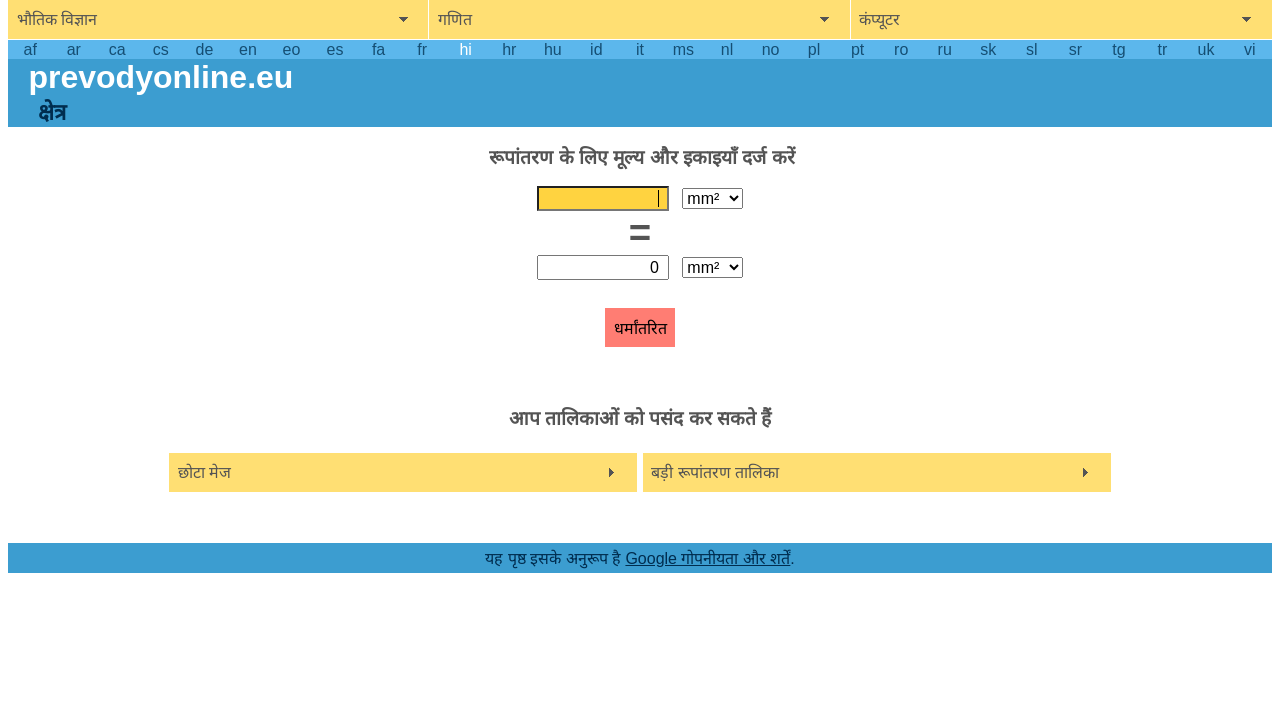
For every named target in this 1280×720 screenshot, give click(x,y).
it (640, 49)
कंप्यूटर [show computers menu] (879, 19)
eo (292, 49)
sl (1032, 49)
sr (1075, 49)
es (335, 49)
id (596, 49)
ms (683, 49)
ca (117, 49)
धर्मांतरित (640, 328)
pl (814, 49)
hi (465, 49)
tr (1163, 49)
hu (553, 49)
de (205, 49)
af (30, 49)
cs (161, 49)
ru (945, 49)
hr (509, 49)
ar (74, 49)
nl (727, 49)
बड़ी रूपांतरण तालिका (715, 472)
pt (857, 49)
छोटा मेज (204, 472)
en (248, 49)
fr (422, 49)
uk (1206, 49)
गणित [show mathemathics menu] (455, 19)
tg (1118, 49)
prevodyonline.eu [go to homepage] (160, 77)
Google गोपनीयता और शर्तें (707, 558)
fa (378, 49)
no (771, 49)
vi (1250, 49)
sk (988, 49)
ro (901, 49)
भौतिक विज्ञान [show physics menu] (57, 19)
